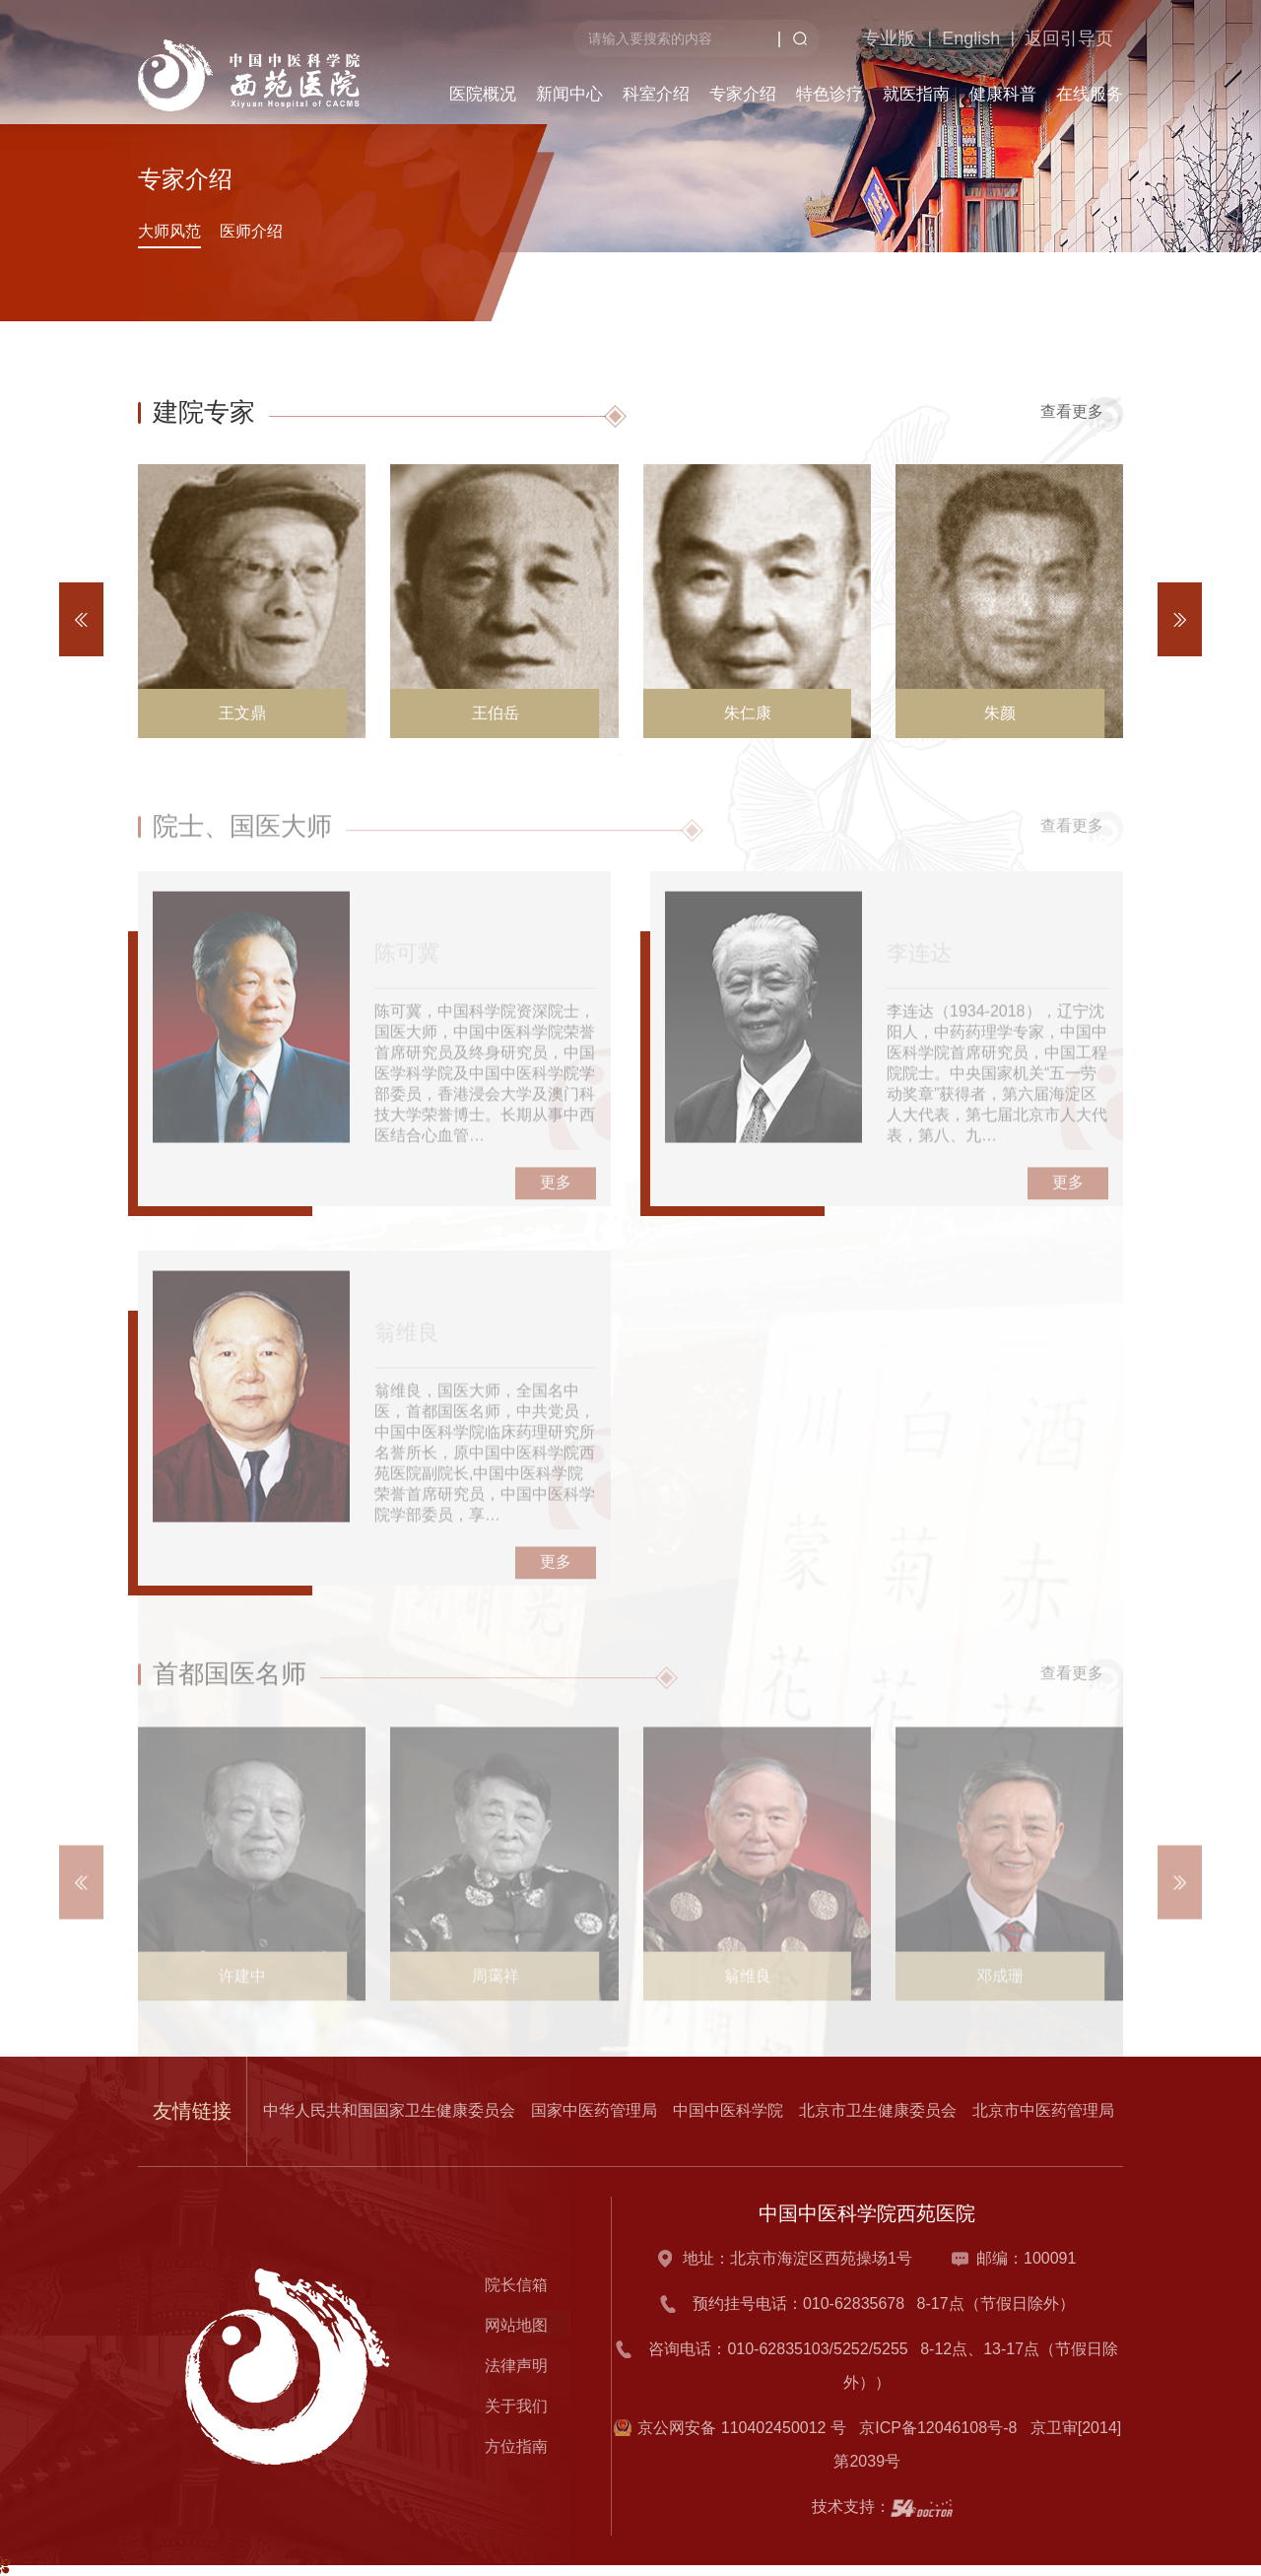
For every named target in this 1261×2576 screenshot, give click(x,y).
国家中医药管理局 (594, 2110)
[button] (1180, 619)
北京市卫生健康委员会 (878, 2110)
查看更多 (1081, 412)
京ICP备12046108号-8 (942, 2427)
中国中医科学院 (728, 2110)
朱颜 (1000, 713)
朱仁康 (747, 713)
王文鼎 (242, 713)
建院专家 (204, 412)
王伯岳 (495, 713)
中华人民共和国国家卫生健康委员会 (389, 2110)
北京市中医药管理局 (1043, 2110)
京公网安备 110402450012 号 (741, 2427)
